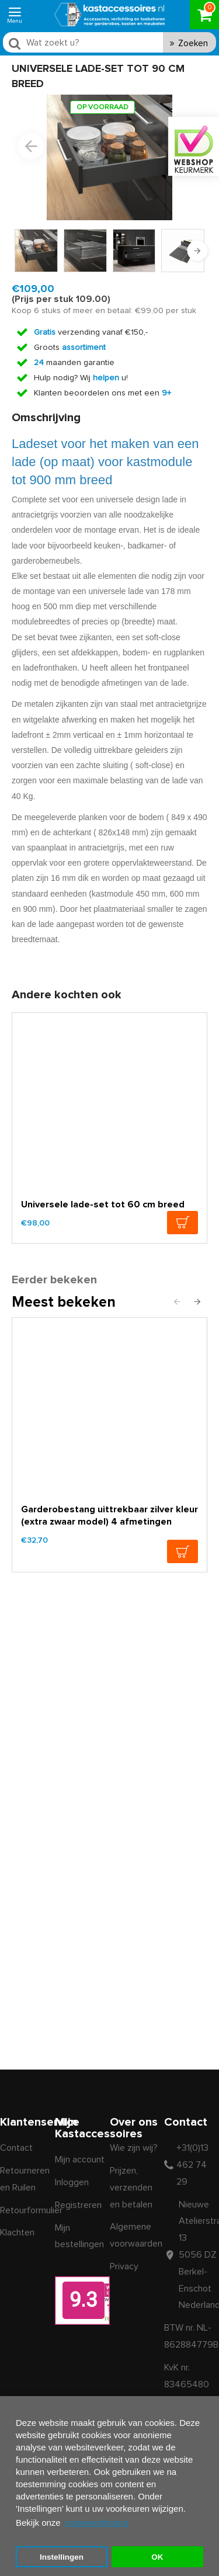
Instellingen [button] (62, 2557)
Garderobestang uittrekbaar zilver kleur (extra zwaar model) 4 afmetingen (109, 1515)
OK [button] (157, 2557)
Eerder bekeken (54, 1280)
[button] (31, 146)
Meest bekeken (64, 1302)
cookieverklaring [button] (96, 2523)
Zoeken (193, 43)
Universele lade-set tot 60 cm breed (103, 1204)
